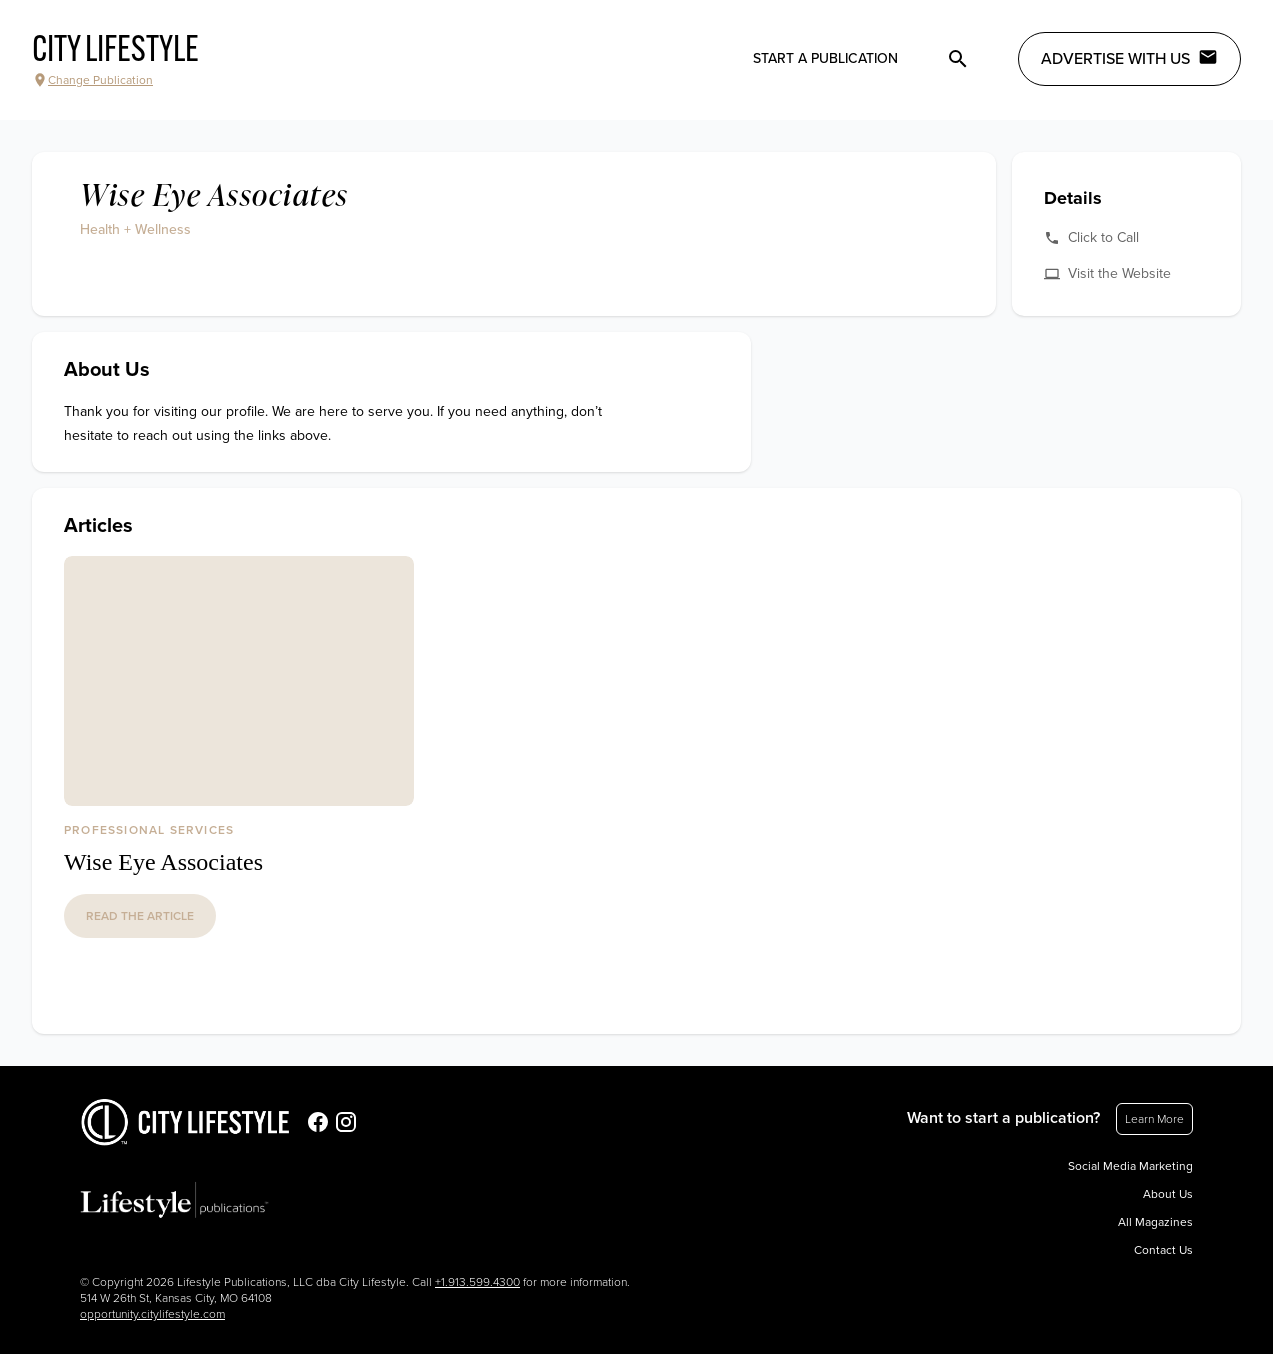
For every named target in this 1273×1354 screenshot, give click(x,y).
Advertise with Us (1129, 58)
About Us (1168, 1194)
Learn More (1154, 1119)
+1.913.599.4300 (477, 1282)
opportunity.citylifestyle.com (152, 1314)
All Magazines (1155, 1222)
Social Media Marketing (1130, 1166)
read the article (140, 916)
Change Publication (92, 80)
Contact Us (1163, 1250)
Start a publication (825, 58)
